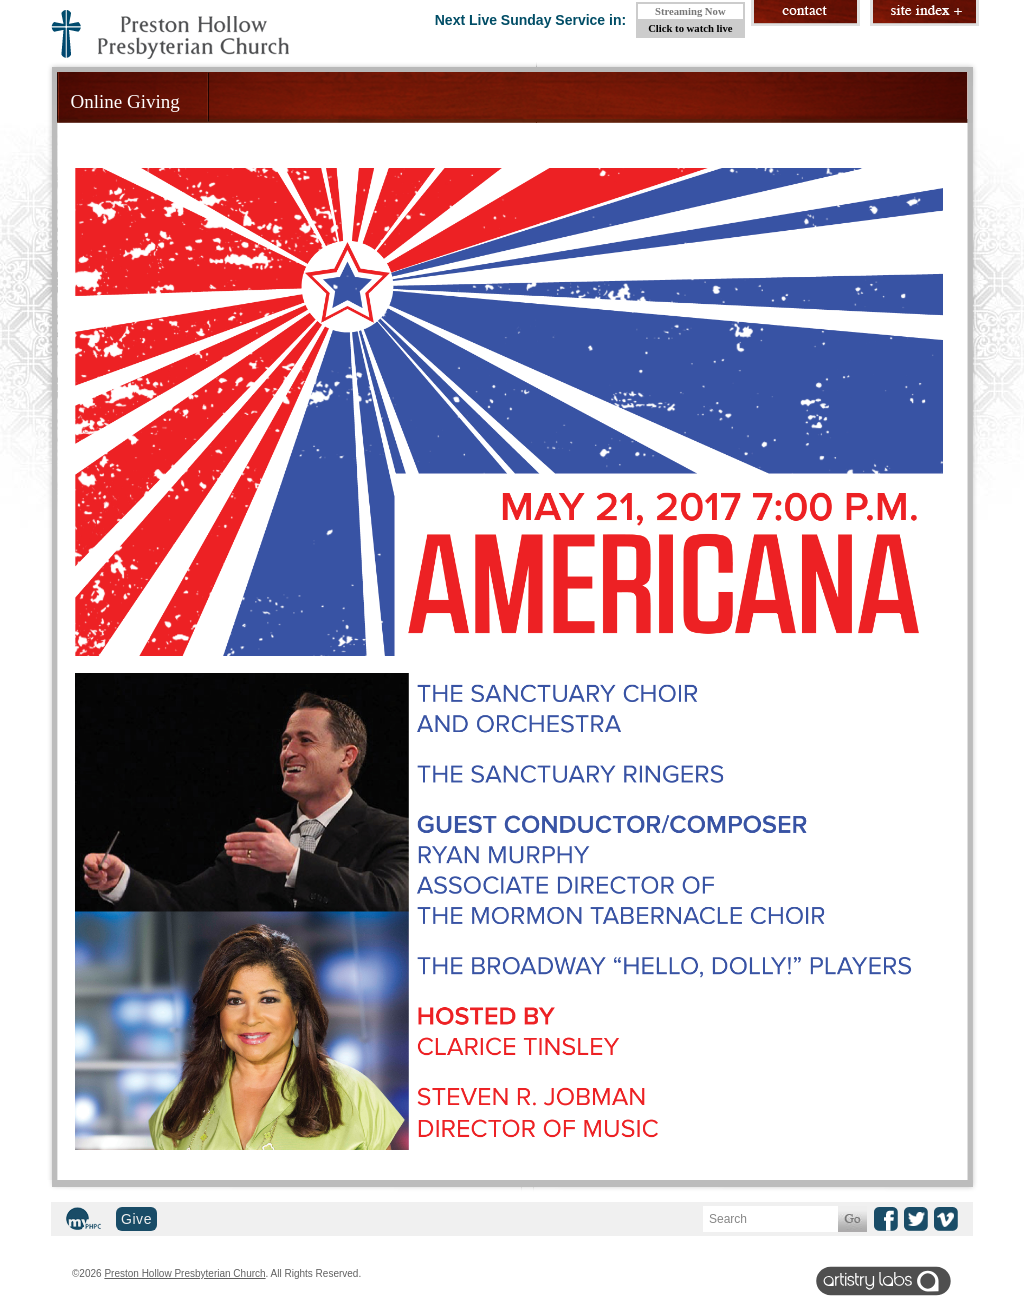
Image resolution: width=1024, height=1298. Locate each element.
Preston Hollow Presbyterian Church (184, 1273)
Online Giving (125, 101)
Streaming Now (690, 11)
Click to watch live (690, 28)
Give (136, 1219)
